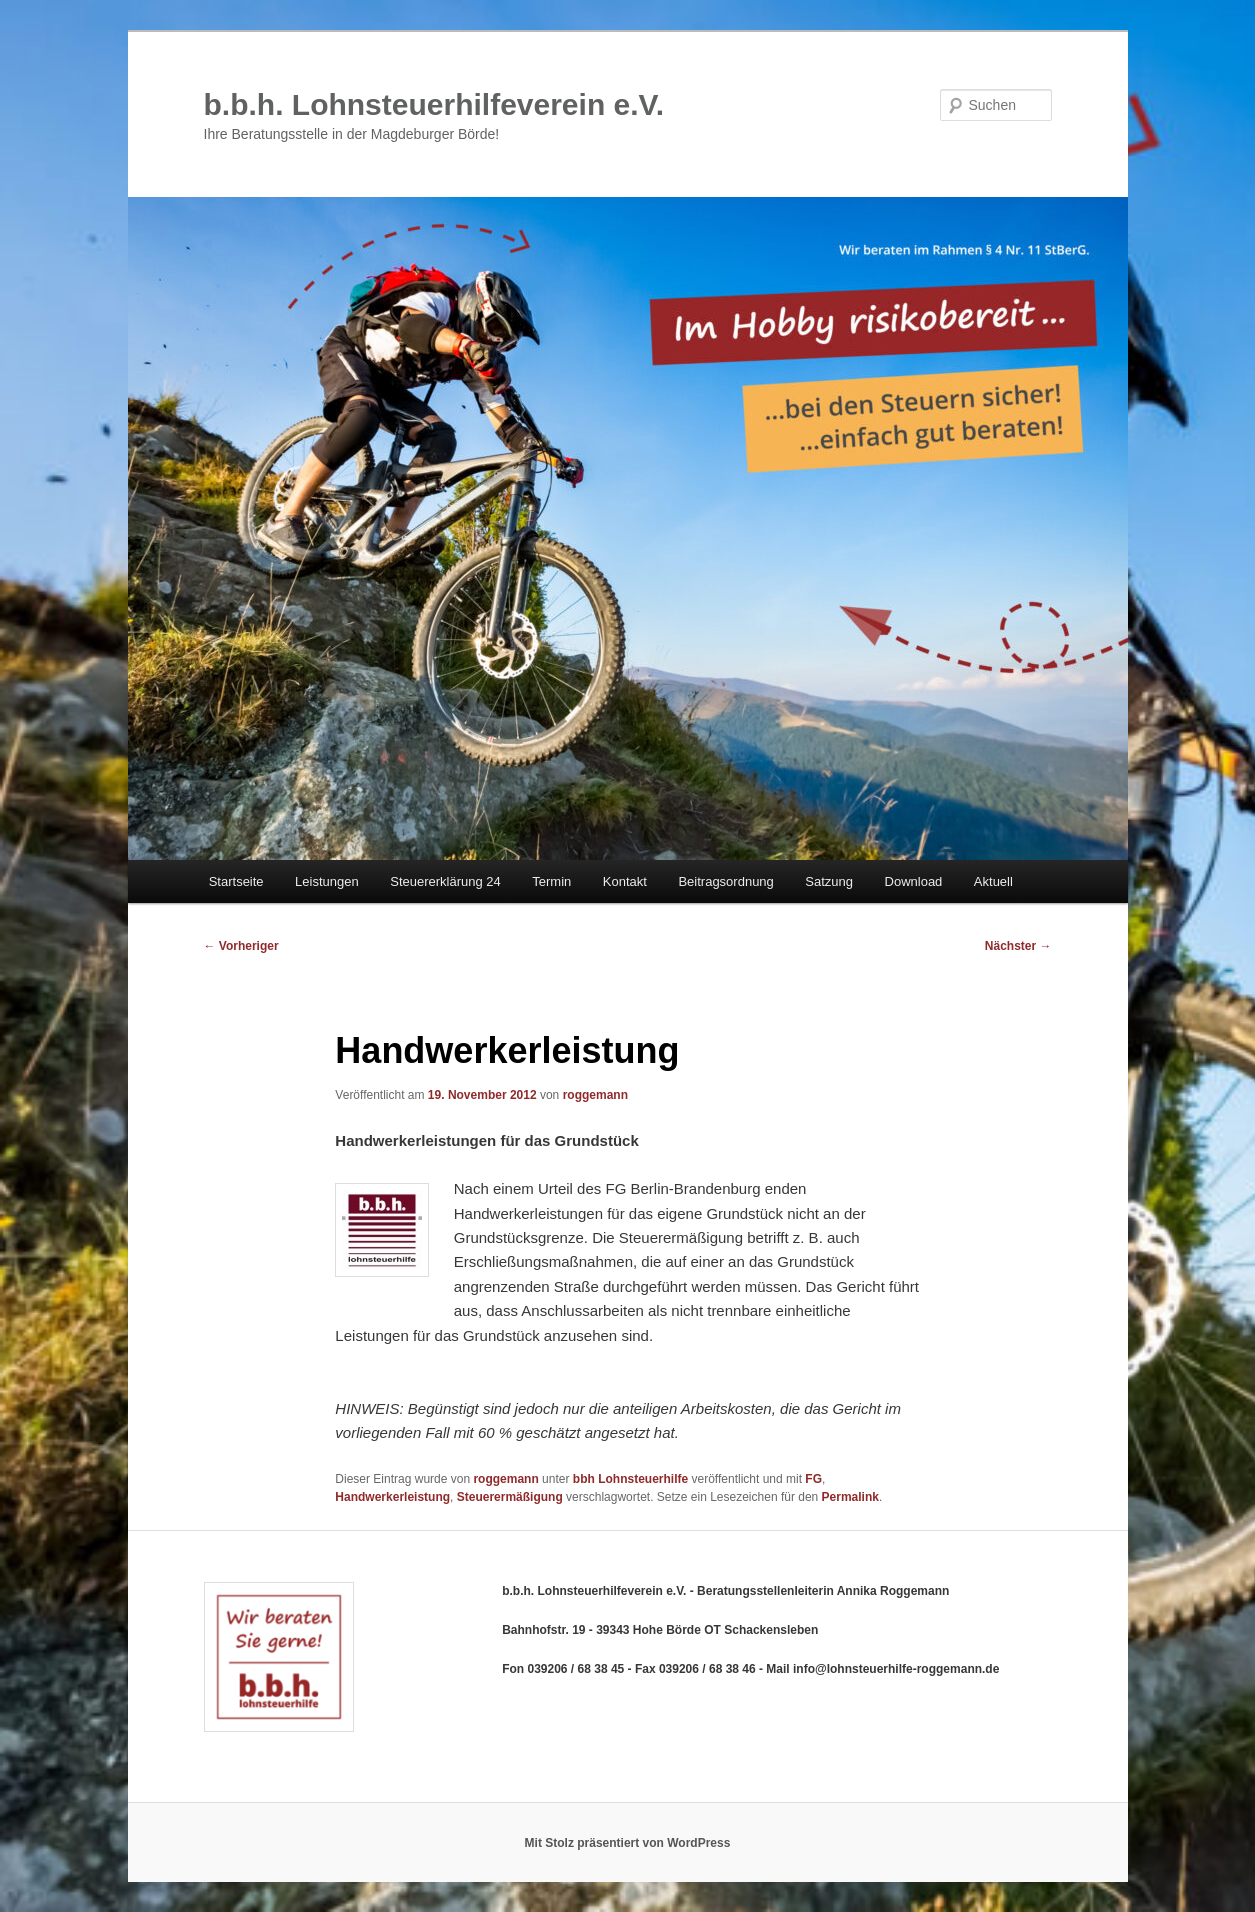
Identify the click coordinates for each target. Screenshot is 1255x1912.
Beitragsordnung (725, 881)
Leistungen (327, 881)
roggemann (595, 1095)
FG (813, 1479)
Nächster (1018, 946)
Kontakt (625, 881)
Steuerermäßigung (510, 1497)
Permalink (850, 1497)
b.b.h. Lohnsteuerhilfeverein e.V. (434, 104)
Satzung (829, 881)
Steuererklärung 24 (445, 881)
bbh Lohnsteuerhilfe (630, 1479)
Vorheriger (241, 946)
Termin (551, 881)
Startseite (236, 881)
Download (914, 881)
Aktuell (993, 881)
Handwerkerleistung (392, 1497)
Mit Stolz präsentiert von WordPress (628, 1843)
